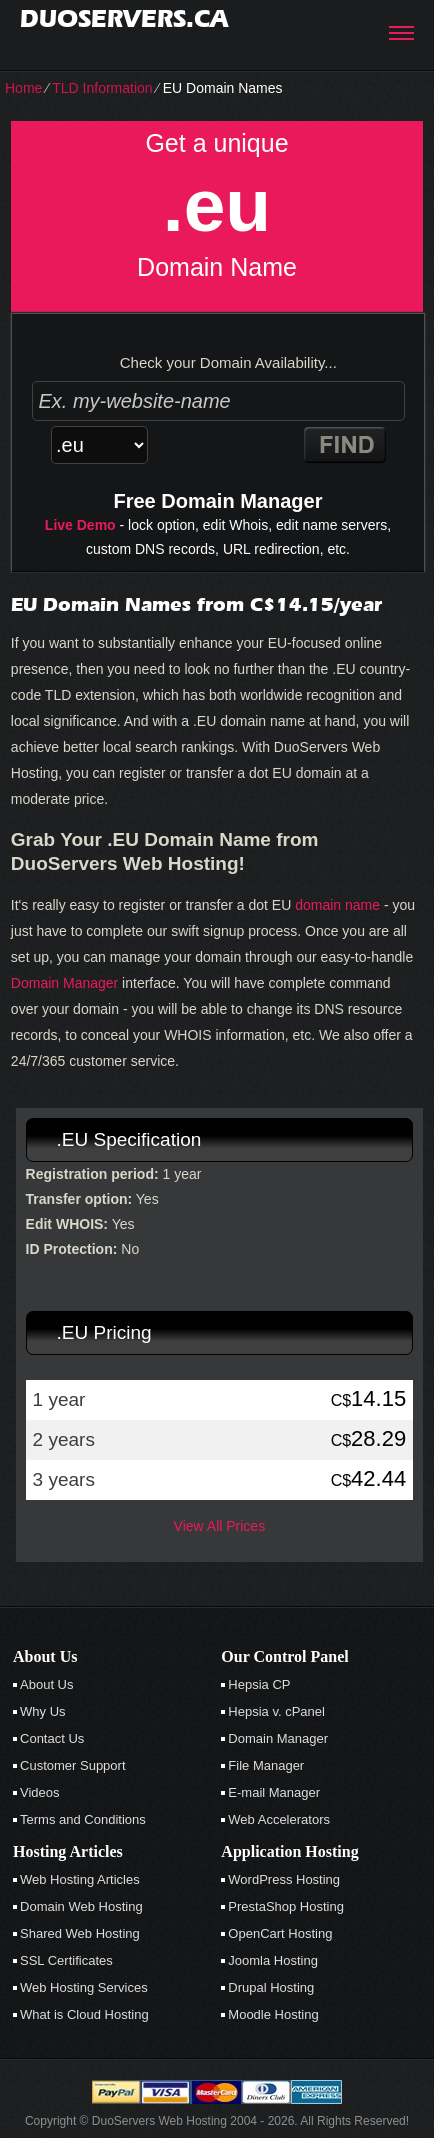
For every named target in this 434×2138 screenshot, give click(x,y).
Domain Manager (64, 983)
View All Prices (220, 1526)
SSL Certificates (66, 1960)
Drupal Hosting (271, 1987)
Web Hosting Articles (80, 1879)
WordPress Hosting (284, 1879)
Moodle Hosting (273, 2014)
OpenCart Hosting (280, 1933)
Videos (40, 1792)
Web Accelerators (279, 1819)
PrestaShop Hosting (286, 1906)
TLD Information (102, 88)
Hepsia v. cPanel (276, 1711)
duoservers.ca (124, 18)
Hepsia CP (259, 1684)
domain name (337, 905)
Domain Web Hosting (81, 1906)
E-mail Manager (274, 1792)
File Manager (266, 1765)
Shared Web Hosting (80, 1933)
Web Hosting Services (84, 1987)
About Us (46, 1684)
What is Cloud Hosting (84, 2014)
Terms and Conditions (83, 1819)
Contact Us (52, 1738)
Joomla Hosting (273, 1960)
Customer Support (73, 1765)
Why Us (43, 1711)
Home (23, 88)
